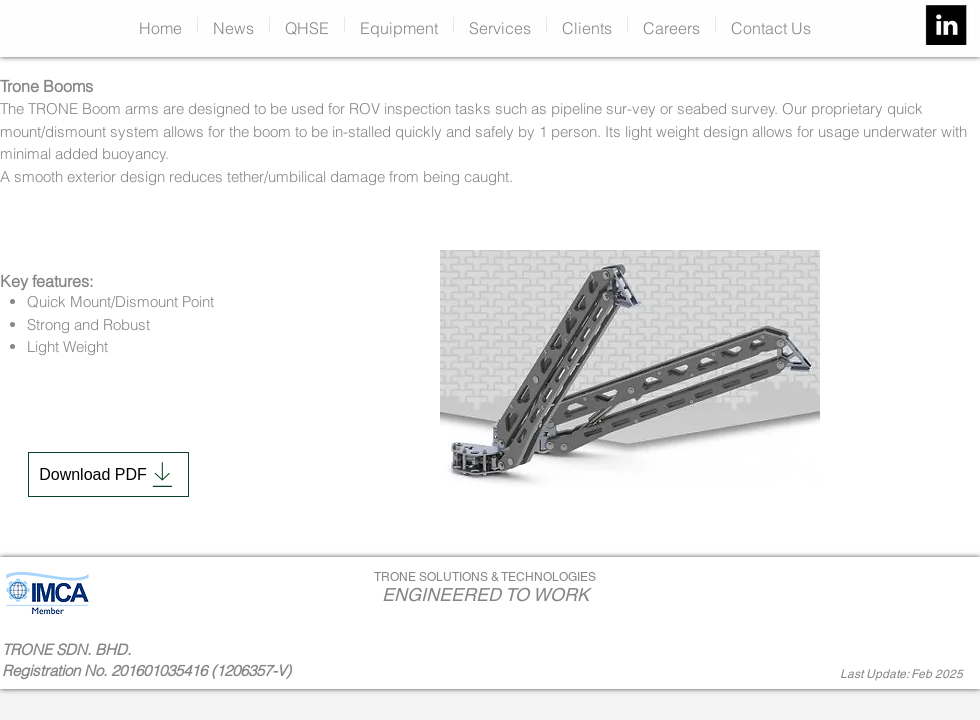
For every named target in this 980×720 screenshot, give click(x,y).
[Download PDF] (108, 474)
